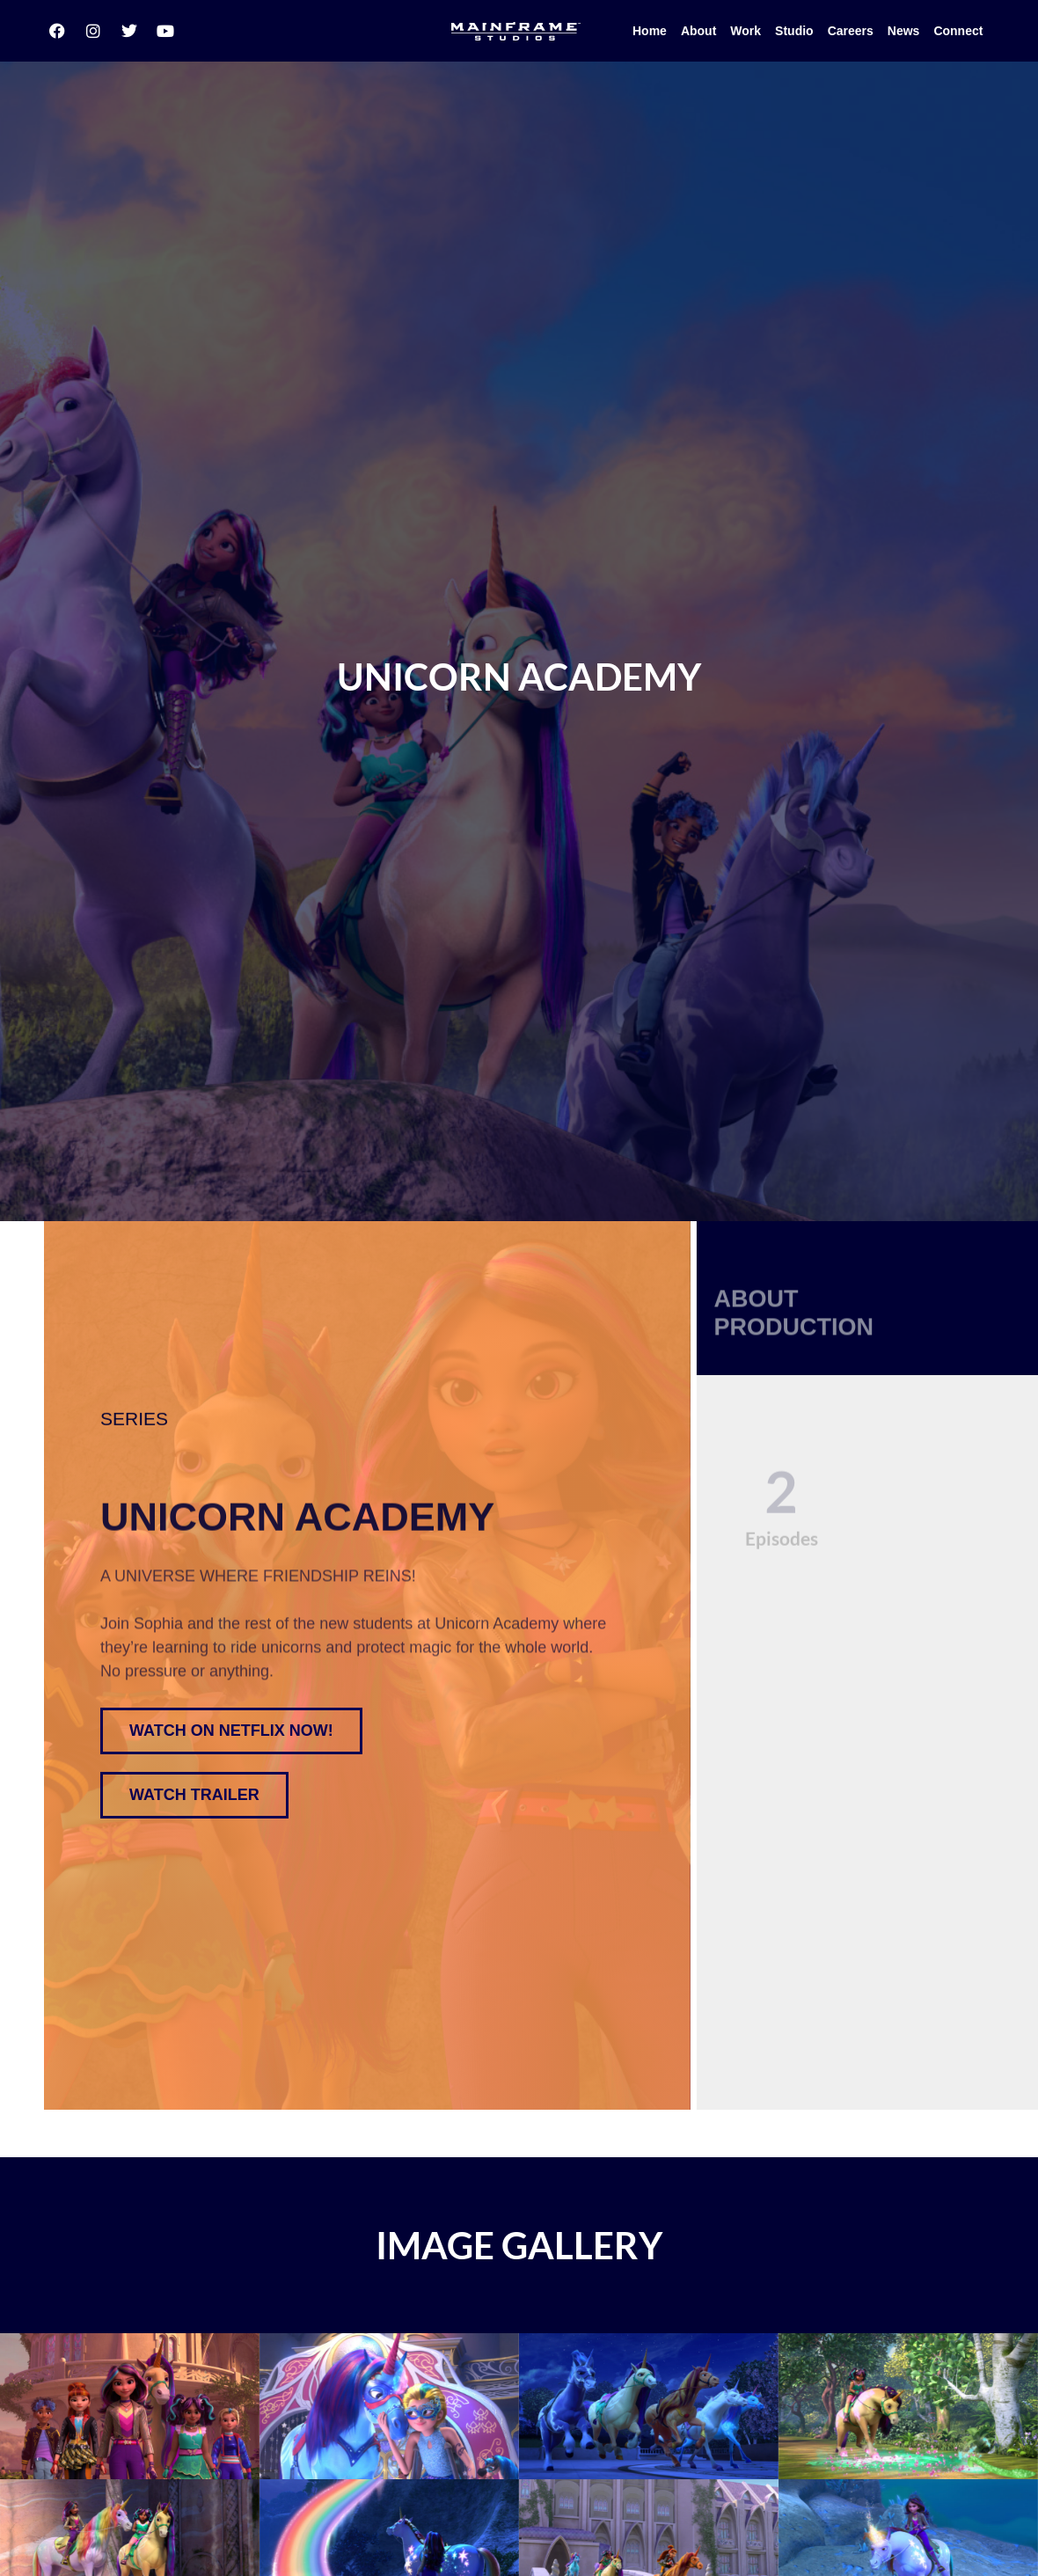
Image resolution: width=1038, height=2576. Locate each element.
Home (649, 28)
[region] (519, 1600)
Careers (851, 28)
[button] (194, 1707)
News (904, 28)
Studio (794, 28)
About (698, 28)
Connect (958, 28)
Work (745, 28)
